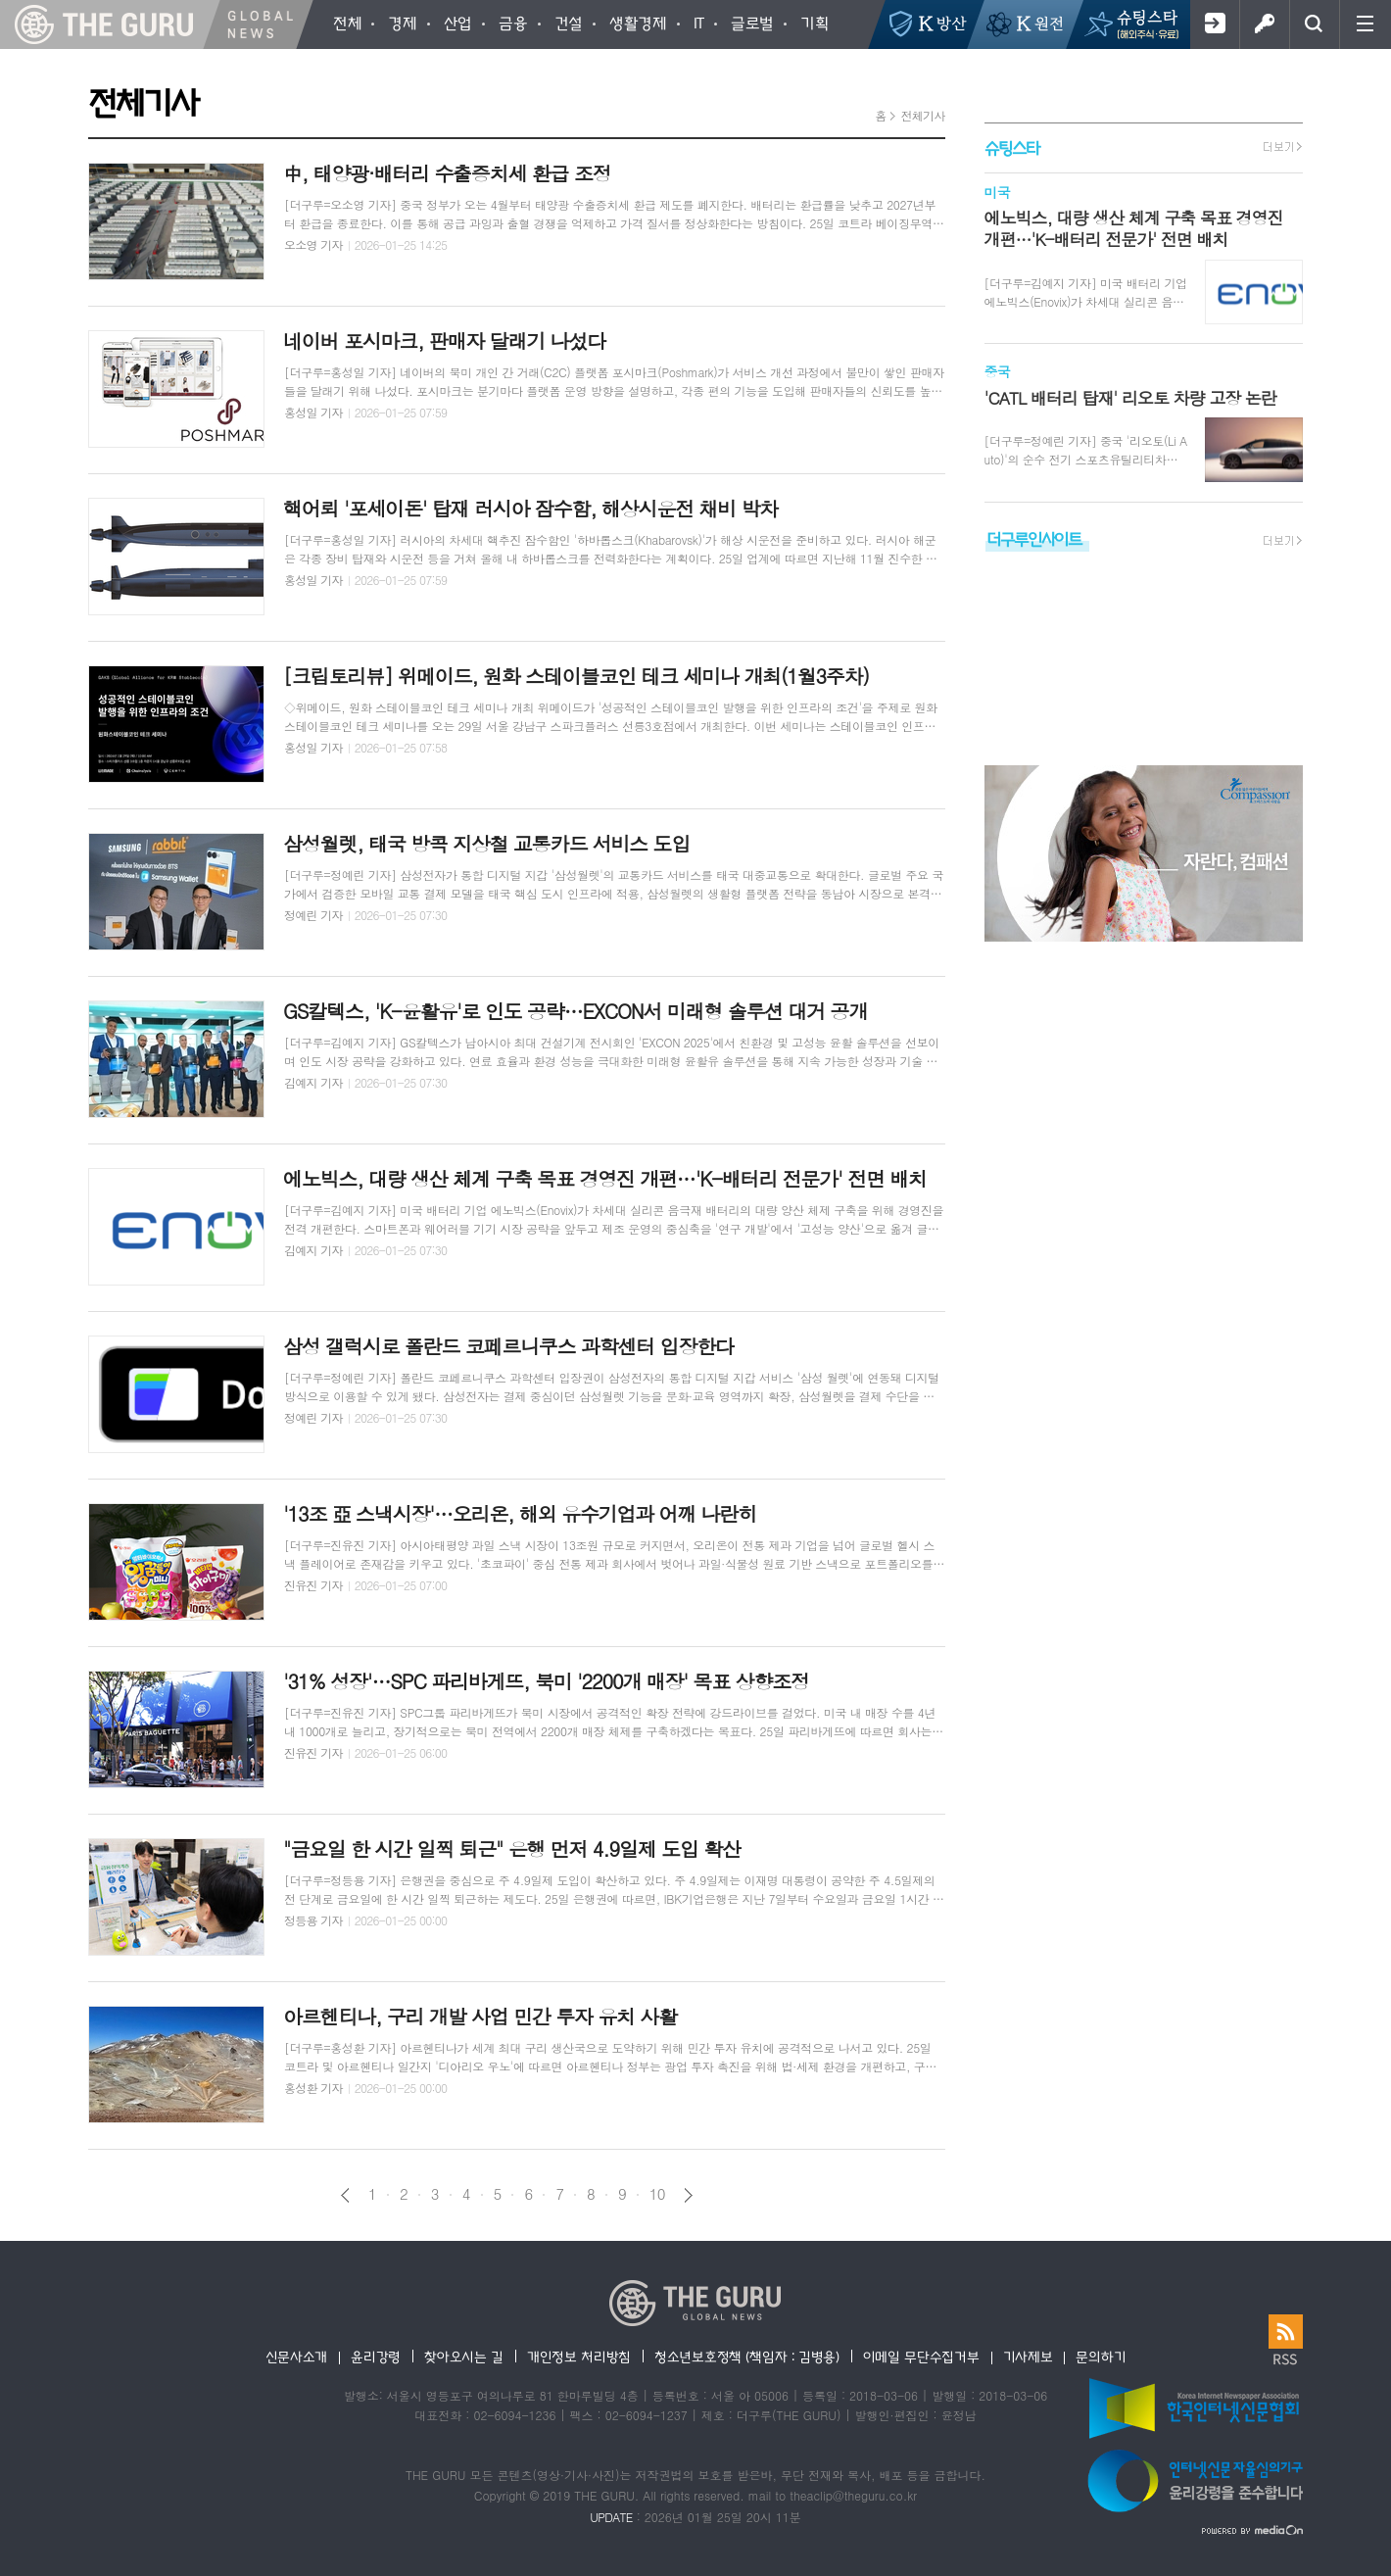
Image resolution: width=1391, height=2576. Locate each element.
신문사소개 (296, 2356)
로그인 (1264, 24)
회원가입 (1214, 24)
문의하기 (1101, 2356)
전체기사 (922, 115)
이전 (345, 2195)
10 (657, 2194)
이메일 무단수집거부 (921, 2356)
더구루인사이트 (1034, 538)
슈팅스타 (1011, 147)
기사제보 (1028, 2356)
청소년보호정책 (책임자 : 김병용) (746, 2356)
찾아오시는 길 (464, 2356)
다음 (688, 2195)
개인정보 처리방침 (579, 2356)
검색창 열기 (1314, 24)
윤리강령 (376, 2356)
